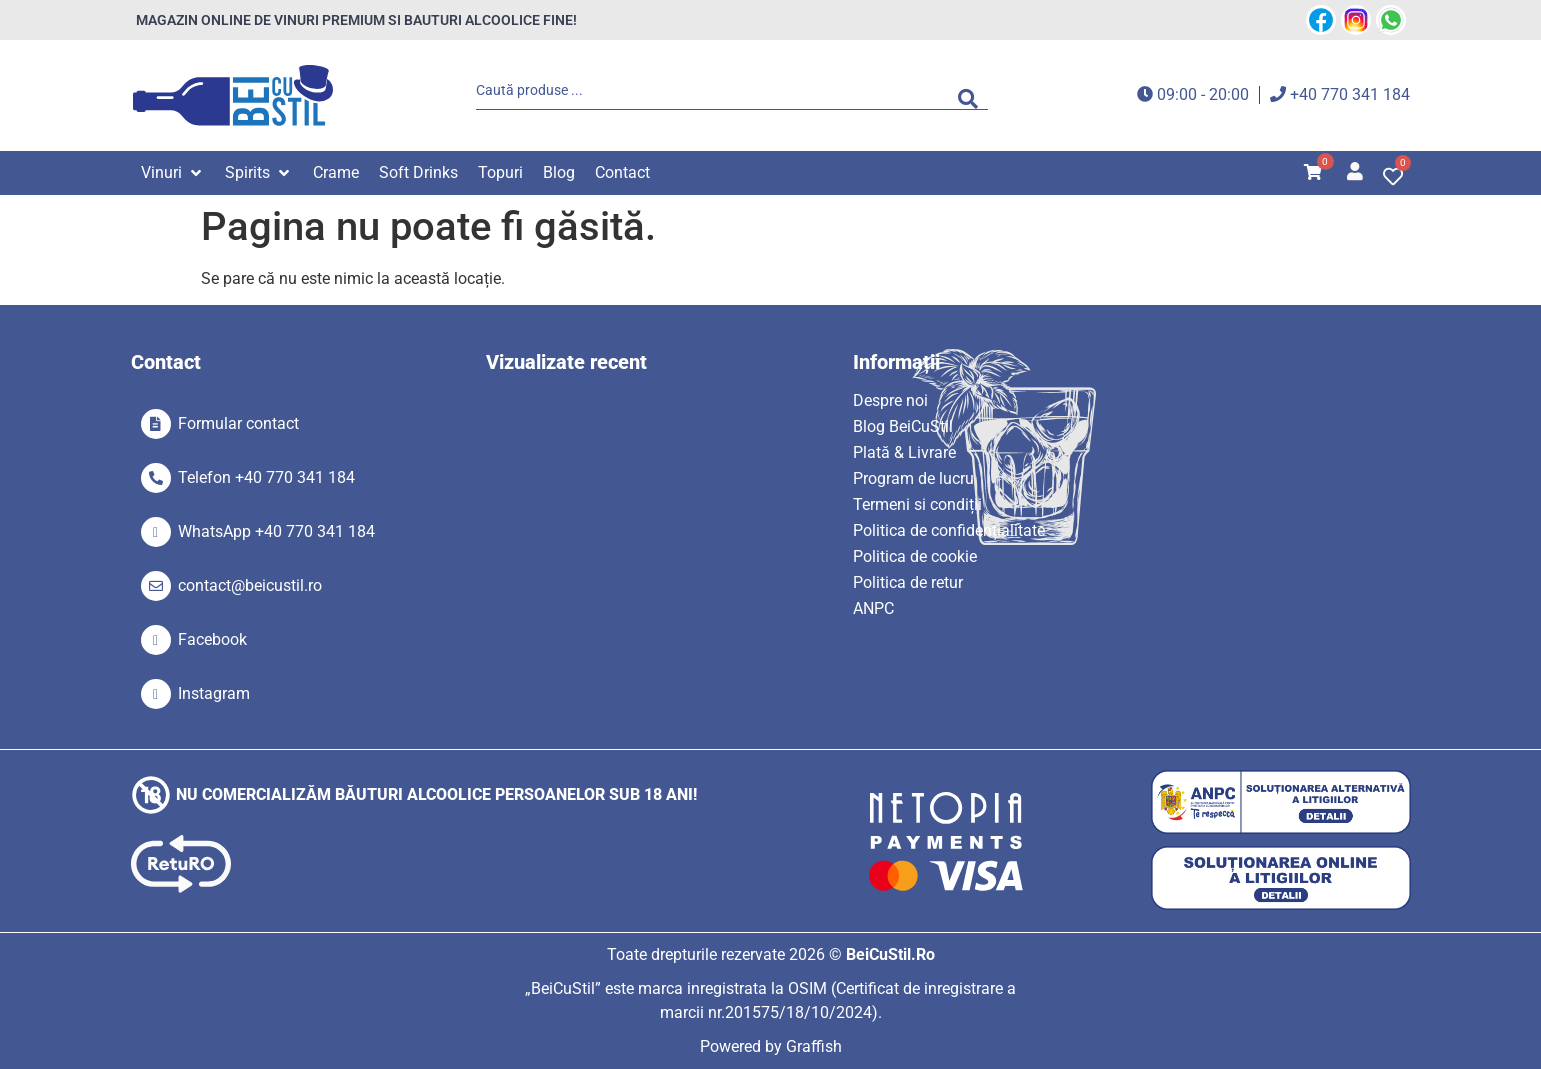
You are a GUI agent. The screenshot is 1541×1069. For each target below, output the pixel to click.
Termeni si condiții (917, 504)
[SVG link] (233, 95)
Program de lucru (913, 478)
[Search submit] (973, 95)
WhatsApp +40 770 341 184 (276, 531)
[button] (173, 173)
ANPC (873, 608)
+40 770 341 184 (1350, 94)
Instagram (214, 693)
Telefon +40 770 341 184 (266, 477)
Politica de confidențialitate (949, 530)
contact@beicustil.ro (250, 585)
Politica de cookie (915, 556)
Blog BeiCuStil (903, 426)
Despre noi (890, 400)
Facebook (212, 639)
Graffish (814, 1046)
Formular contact (238, 423)
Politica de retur (908, 582)
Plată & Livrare (904, 452)
